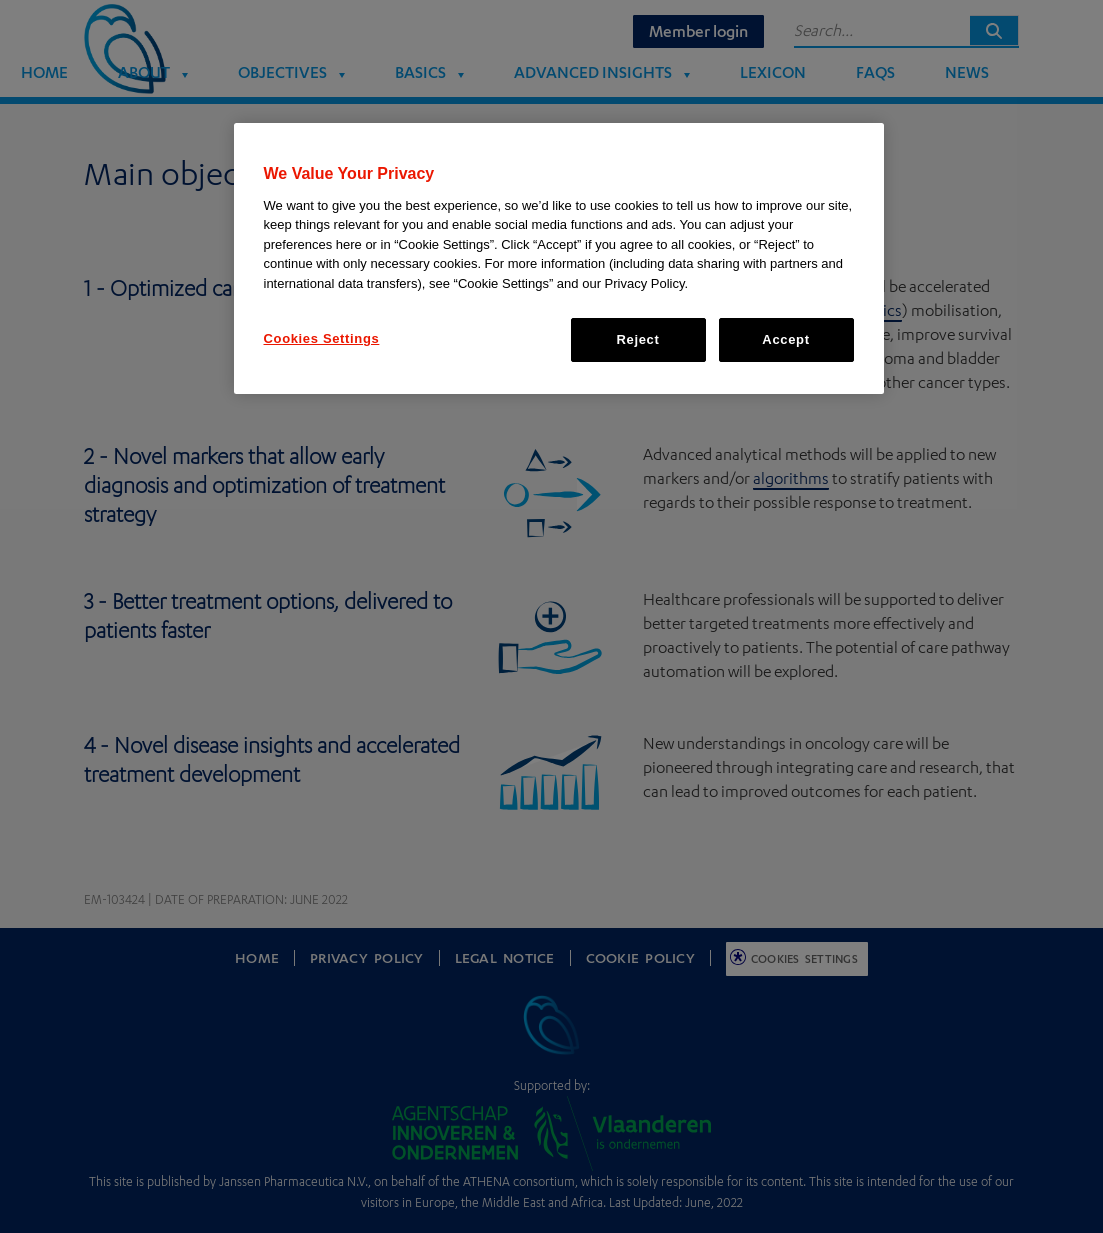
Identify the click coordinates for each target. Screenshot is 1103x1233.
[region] (559, 258)
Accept (785, 339)
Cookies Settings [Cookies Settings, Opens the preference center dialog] (322, 338)
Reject (638, 339)
